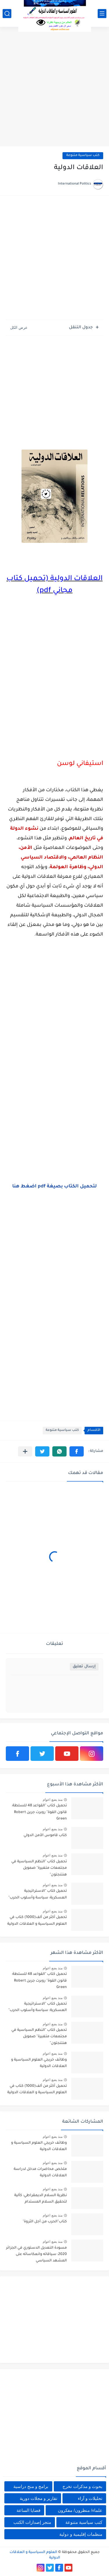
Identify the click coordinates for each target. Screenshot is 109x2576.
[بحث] (7, 13)
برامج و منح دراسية (31, 2486)
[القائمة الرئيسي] (102, 13)
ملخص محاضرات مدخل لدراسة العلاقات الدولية (40, 2172)
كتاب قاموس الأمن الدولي (45, 1835)
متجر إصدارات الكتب (32, 2522)
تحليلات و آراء (90, 2498)
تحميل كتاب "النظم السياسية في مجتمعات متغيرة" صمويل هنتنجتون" (39, 1868)
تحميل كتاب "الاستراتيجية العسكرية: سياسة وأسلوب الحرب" (37, 1894)
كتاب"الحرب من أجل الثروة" (45, 2222)
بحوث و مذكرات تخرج (82, 2486)
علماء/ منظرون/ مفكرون (80, 2510)
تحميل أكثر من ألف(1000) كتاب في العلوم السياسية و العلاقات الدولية (37, 1920)
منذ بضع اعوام (52, 1800)
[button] (76, 1451)
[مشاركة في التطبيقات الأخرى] (25, 1451)
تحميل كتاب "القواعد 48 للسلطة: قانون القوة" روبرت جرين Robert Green (39, 1812)
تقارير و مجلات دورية (39, 2498)
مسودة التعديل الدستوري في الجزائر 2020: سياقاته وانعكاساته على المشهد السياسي (36, 2254)
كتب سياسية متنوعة (82, 155)
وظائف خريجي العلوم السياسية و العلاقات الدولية (39, 2063)
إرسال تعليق (84, 1666)
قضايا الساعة (28, 2510)
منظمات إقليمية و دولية (80, 2534)
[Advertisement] (54, 87)
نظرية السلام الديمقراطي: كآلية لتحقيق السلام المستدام (40, 2199)
